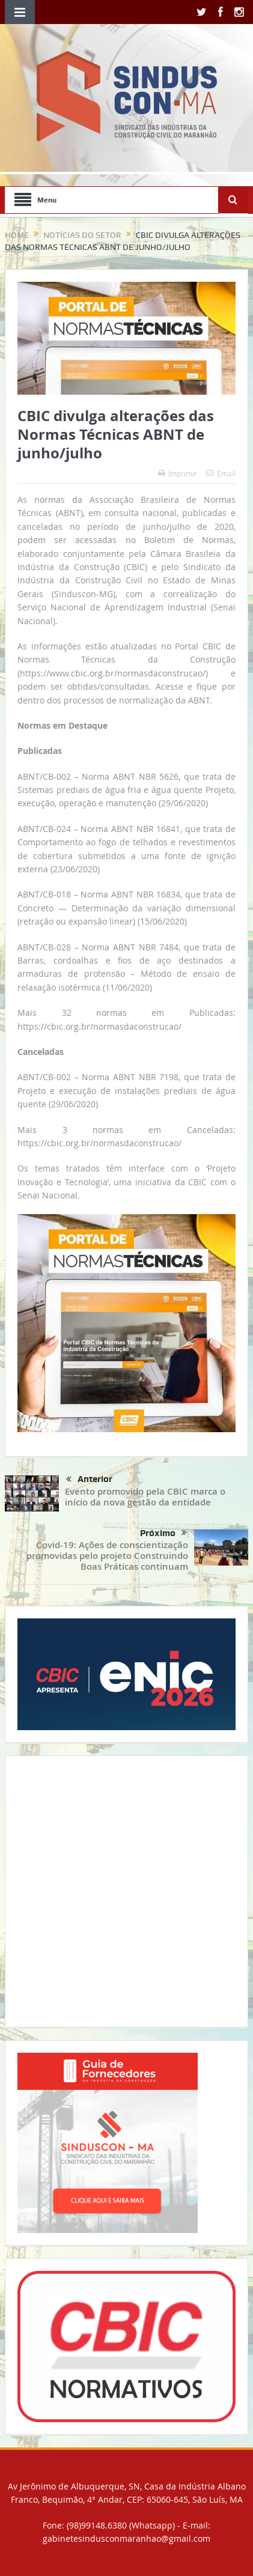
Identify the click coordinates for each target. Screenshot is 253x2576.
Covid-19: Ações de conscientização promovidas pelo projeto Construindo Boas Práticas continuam (107, 1556)
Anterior (89, 1479)
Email (221, 473)
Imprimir (177, 473)
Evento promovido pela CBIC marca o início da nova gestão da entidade (145, 1496)
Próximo (163, 1533)
